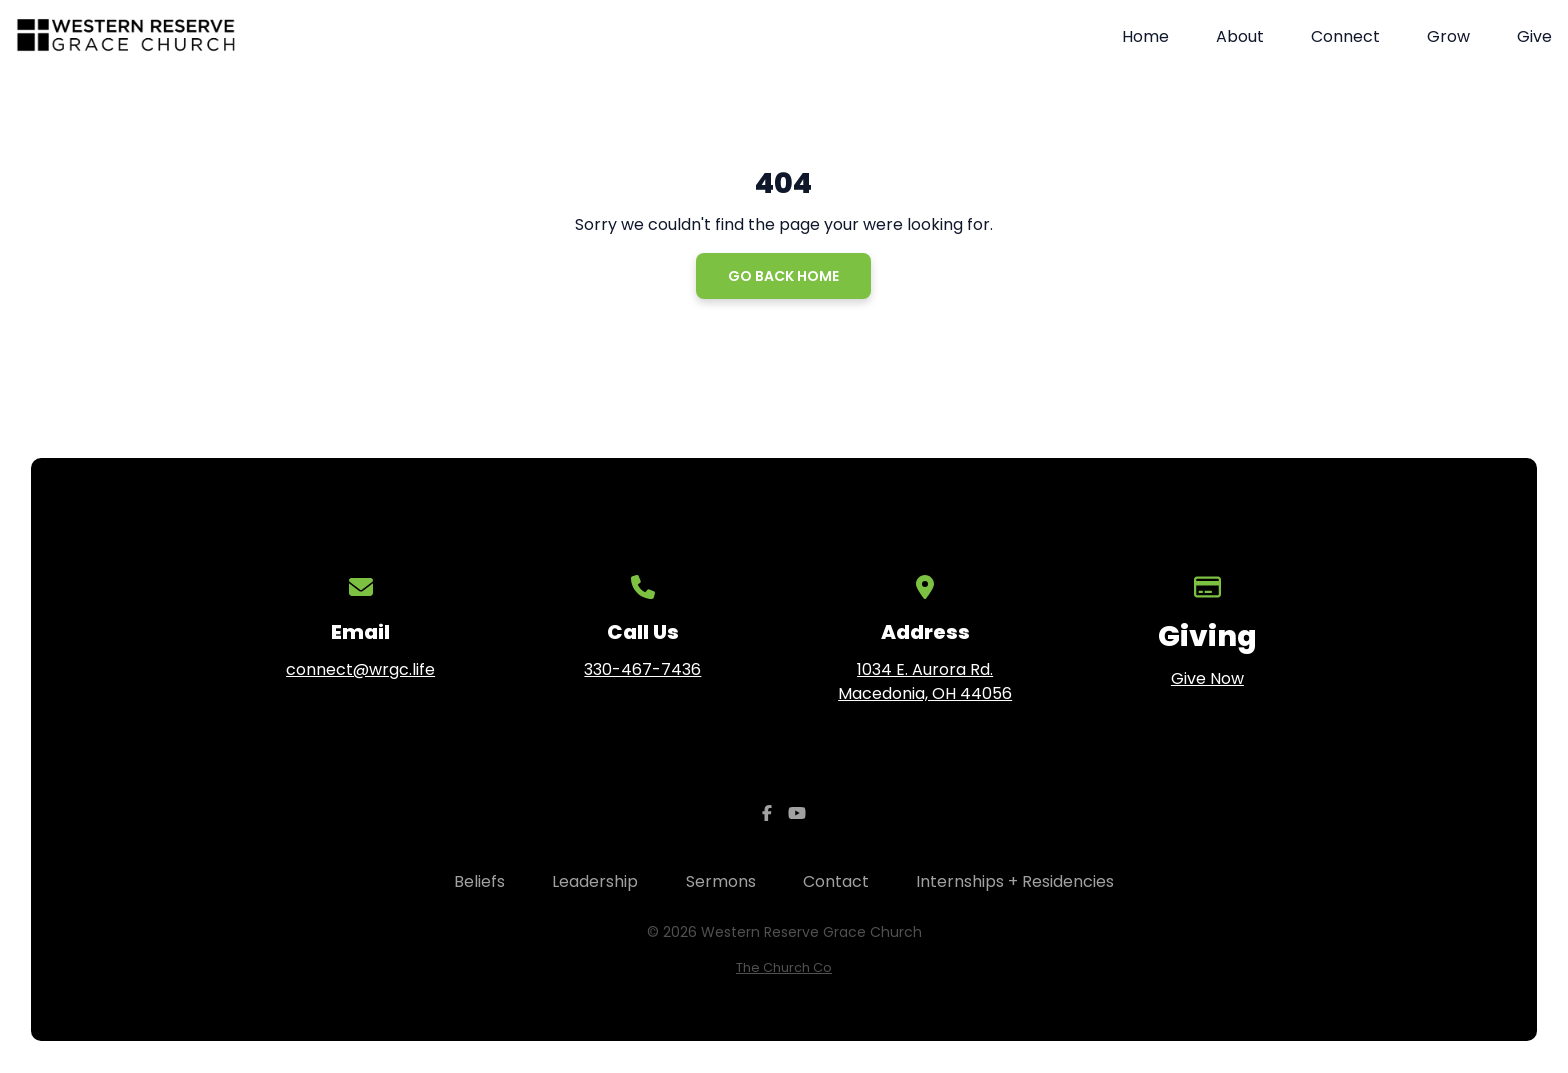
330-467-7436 (642, 669)
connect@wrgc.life (360, 669)
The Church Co (784, 967)
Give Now (1207, 678)
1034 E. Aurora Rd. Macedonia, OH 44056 (925, 681)
